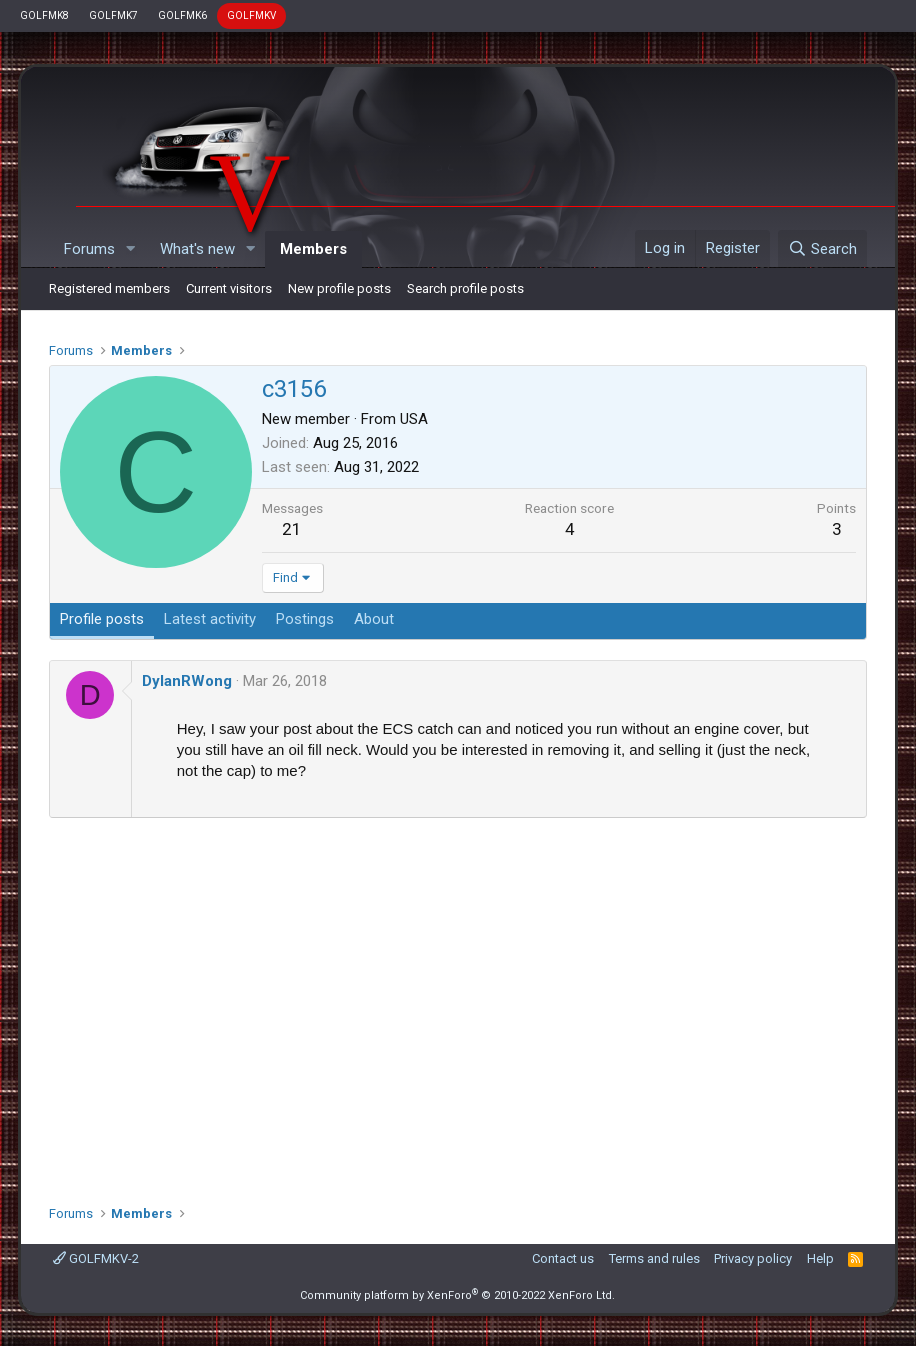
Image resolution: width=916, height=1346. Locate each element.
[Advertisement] (458, 1004)
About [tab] (374, 619)
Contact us (563, 1258)
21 (292, 529)
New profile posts (339, 288)
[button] (131, 249)
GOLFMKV (251, 15)
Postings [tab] (305, 619)
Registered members (109, 288)
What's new (197, 249)
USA (414, 419)
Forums (89, 249)
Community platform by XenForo (457, 1295)
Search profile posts (465, 288)
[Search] (822, 249)
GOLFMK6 (182, 15)
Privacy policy (753, 1258)
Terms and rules (654, 1258)
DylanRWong (187, 681)
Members (313, 249)
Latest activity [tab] (210, 619)
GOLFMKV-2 (96, 1258)
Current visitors (229, 288)
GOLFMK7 (113, 15)
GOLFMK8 (44, 15)
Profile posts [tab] (102, 619)
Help (820, 1258)
